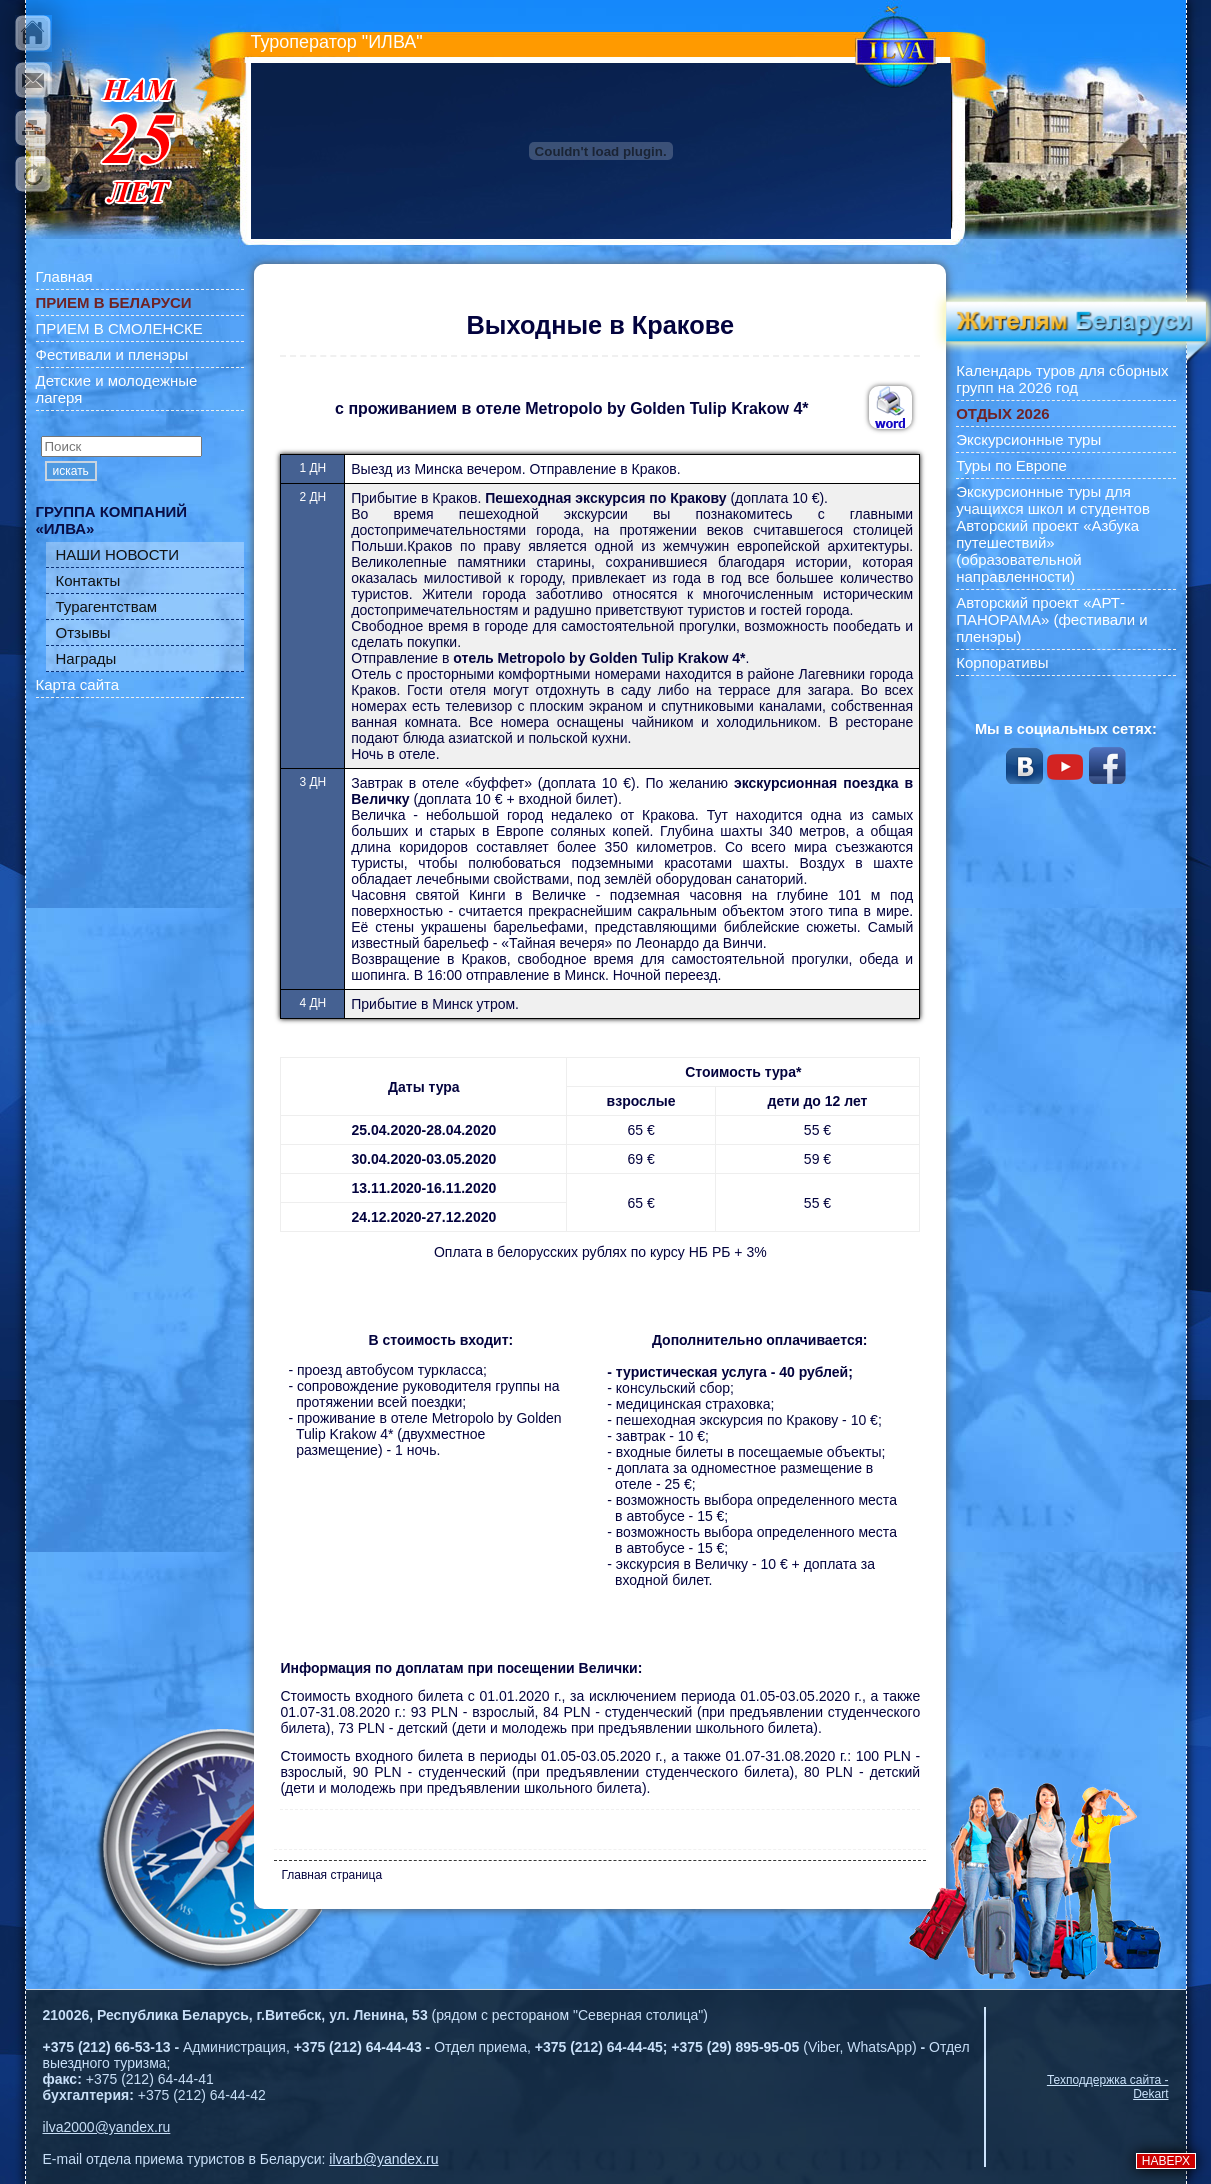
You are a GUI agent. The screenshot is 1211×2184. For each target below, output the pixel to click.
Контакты (88, 580)
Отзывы (83, 632)
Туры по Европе (1011, 465)
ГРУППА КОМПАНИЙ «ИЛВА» (112, 520)
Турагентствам (107, 606)
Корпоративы (1002, 662)
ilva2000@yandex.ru (107, 2127)
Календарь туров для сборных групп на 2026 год (1062, 379)
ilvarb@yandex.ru (383, 2159)
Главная (64, 276)
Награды (86, 658)
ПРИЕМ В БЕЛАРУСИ (114, 302)
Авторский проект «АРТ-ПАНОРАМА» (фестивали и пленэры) (1052, 619)
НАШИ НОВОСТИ (118, 554)
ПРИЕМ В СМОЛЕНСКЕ (119, 328)
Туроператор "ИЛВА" (337, 42)
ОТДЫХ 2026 (1002, 413)
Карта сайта (78, 684)
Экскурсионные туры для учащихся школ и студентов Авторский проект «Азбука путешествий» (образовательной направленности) (1053, 534)
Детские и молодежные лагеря (117, 389)
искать (71, 471)
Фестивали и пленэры (112, 354)
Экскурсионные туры (1028, 439)
